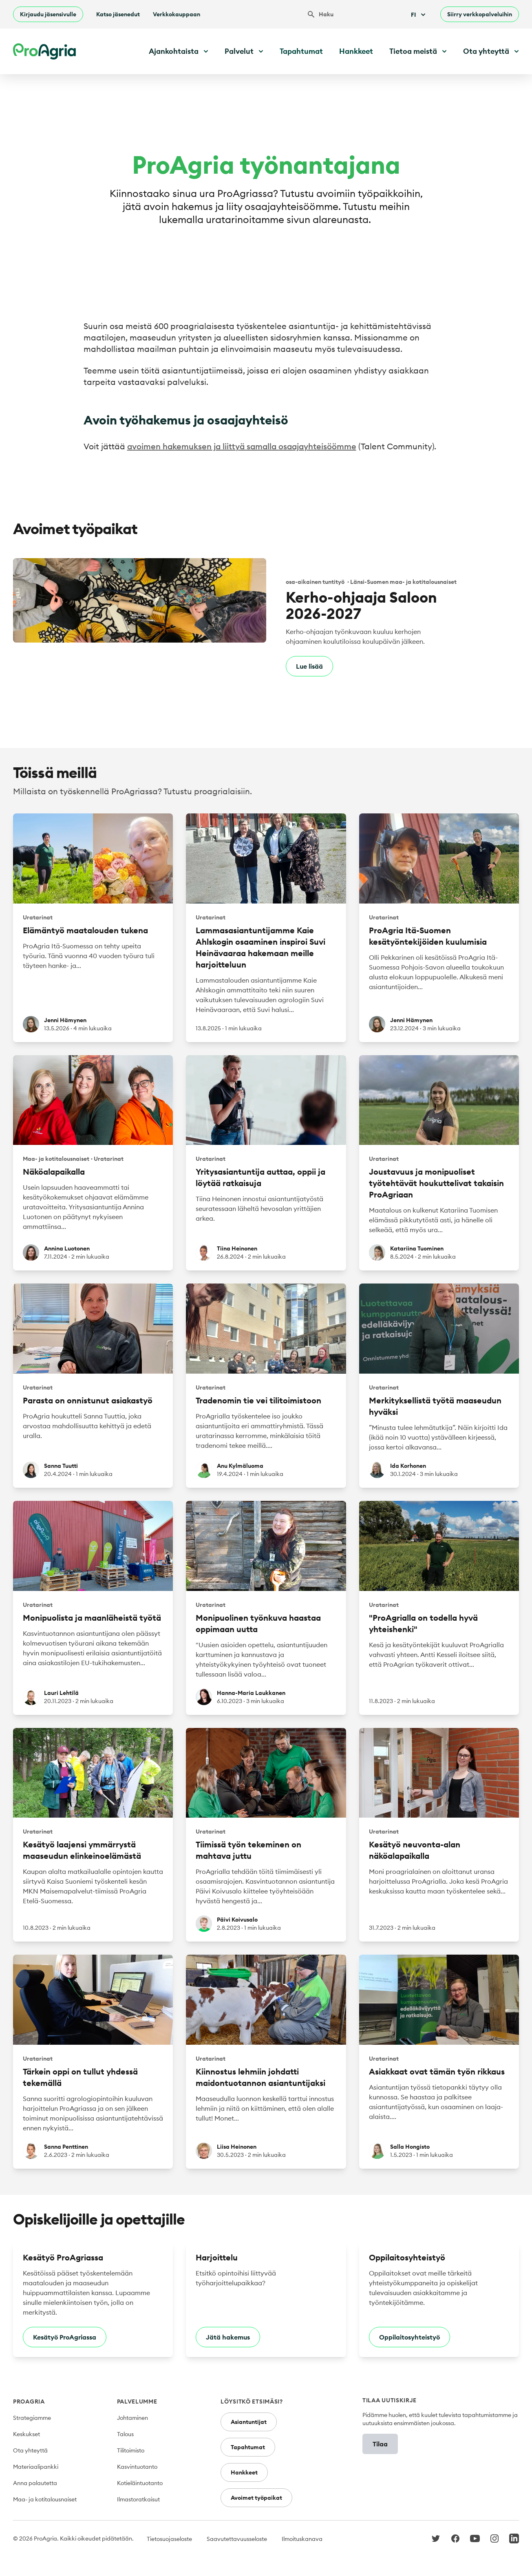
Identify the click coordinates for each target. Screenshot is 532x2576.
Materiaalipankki (35, 2466)
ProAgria (29, 2401)
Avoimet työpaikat (256, 2497)
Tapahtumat (301, 51)
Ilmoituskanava (302, 2539)
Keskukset (26, 2434)
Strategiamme (32, 2417)
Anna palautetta (35, 2483)
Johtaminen (132, 2417)
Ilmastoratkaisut (138, 2499)
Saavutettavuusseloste (237, 2539)
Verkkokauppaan (176, 14)
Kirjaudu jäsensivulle (48, 14)
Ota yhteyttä (30, 2450)
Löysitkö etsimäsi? (252, 2401)
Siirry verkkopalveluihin (479, 14)
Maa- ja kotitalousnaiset (45, 2499)
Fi (419, 15)
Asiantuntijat (249, 2422)
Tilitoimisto (130, 2450)
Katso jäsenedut (118, 14)
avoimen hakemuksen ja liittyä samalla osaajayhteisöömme (241, 446)
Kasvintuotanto (137, 2466)
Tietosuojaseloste (169, 2539)
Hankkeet (356, 51)
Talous (125, 2434)
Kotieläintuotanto (140, 2483)
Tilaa (380, 2444)
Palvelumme (137, 2401)
